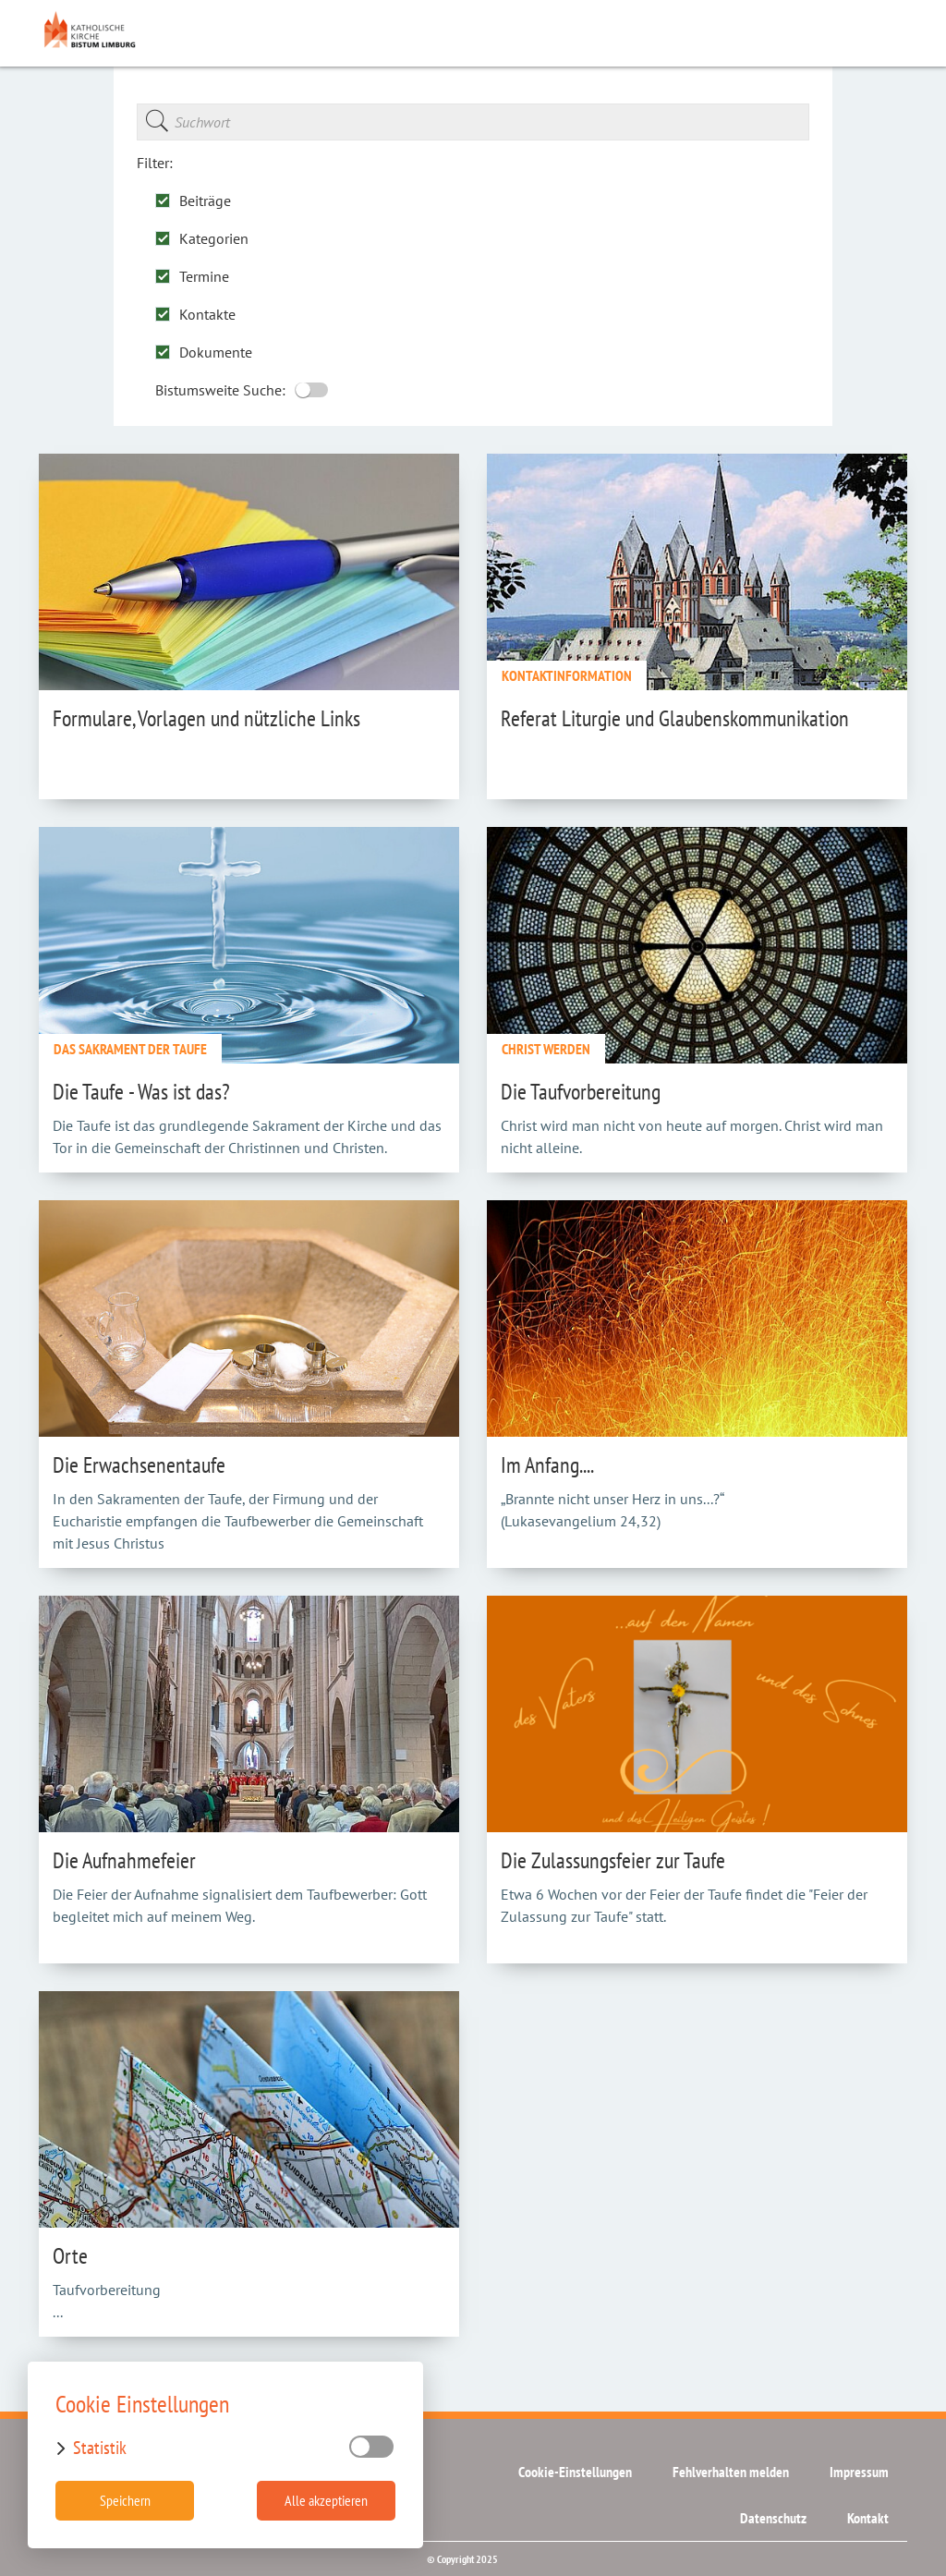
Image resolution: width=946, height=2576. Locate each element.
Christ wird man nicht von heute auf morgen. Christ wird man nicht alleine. (692, 1136)
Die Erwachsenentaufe (139, 1465)
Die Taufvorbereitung (581, 1091)
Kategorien (202, 238)
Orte (70, 2256)
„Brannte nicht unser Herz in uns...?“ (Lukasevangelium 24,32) (612, 1509)
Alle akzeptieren (326, 2500)
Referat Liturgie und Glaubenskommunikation (675, 718)
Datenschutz (773, 2518)
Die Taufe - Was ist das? (141, 1091)
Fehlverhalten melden (731, 2471)
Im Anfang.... (547, 1465)
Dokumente (203, 351)
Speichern (125, 2500)
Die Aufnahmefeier (124, 1860)
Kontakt (868, 2518)
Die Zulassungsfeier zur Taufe (613, 1860)
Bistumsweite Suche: (241, 389)
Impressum (859, 2471)
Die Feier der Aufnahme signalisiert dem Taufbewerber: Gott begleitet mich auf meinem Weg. (240, 1905)
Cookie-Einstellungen (575, 2471)
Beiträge (193, 200)
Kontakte (195, 313)
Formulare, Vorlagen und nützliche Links (206, 718)
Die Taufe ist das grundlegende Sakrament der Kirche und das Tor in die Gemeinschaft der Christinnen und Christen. (247, 1136)
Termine (192, 276)
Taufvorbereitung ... (107, 2300)
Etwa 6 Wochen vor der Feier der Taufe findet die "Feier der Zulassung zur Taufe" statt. (684, 1905)
